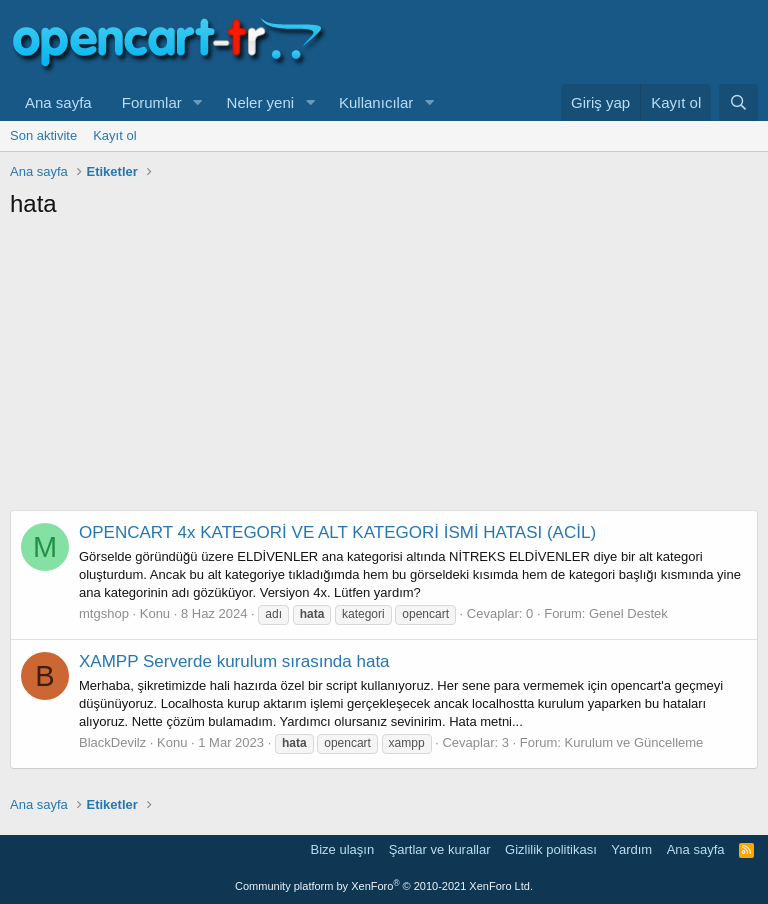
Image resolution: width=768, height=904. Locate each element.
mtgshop (104, 613)
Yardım (631, 849)
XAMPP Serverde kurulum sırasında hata (234, 661)
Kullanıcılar (376, 102)
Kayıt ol (114, 135)
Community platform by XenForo (384, 886)
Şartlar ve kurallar (440, 849)
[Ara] (738, 102)
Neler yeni (261, 102)
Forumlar (152, 102)
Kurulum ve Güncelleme (634, 742)
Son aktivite (43, 135)
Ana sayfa (58, 102)
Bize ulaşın (343, 849)
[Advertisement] (384, 370)
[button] (198, 102)
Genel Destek (628, 613)
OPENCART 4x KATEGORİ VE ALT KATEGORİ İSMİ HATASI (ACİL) (337, 532)
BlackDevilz (112, 742)
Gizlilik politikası (551, 849)
